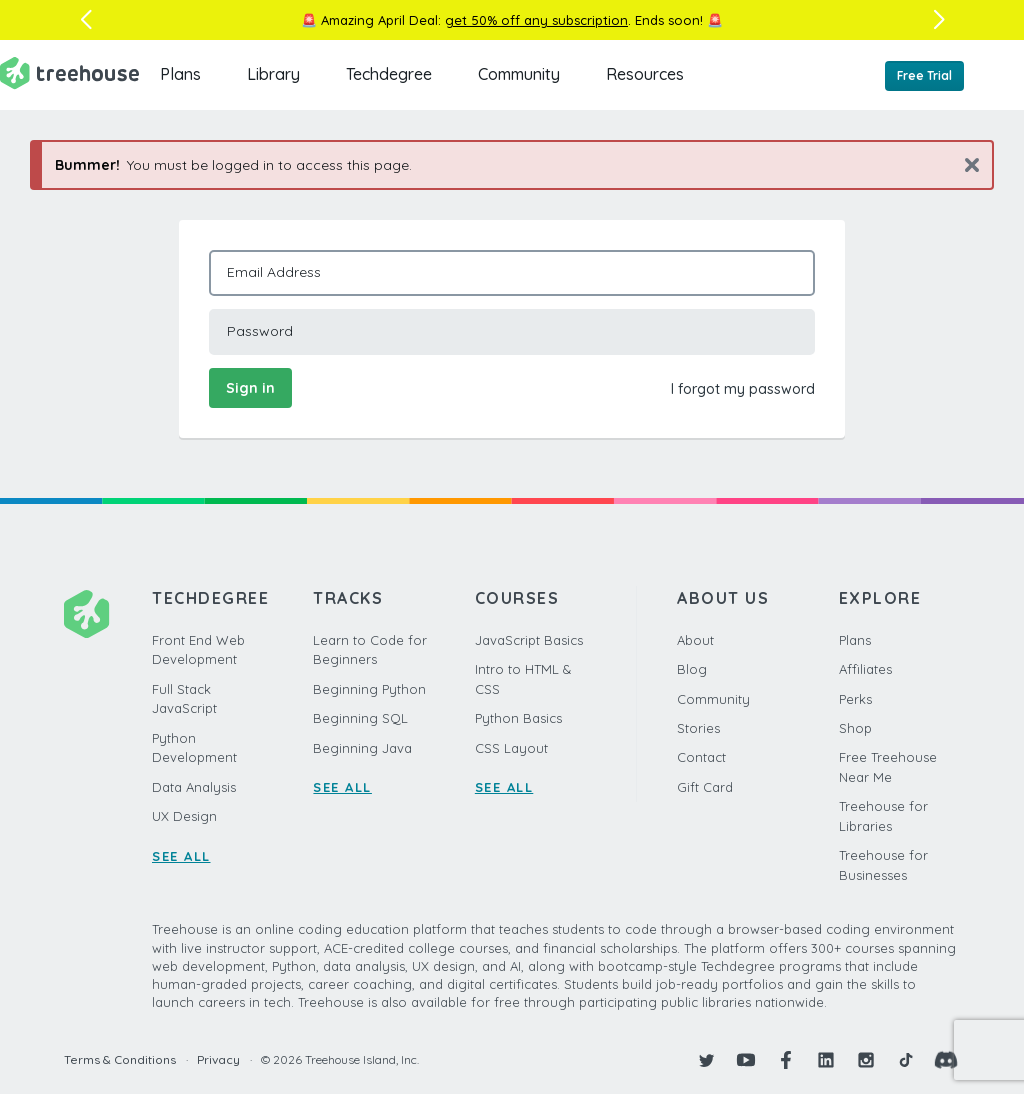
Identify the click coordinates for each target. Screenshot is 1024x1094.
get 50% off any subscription (536, 20)
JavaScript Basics (529, 640)
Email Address (274, 272)
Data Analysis (194, 787)
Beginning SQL (360, 718)
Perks (855, 699)
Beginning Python (369, 689)
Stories (698, 728)
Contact (701, 757)
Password (260, 331)
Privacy (218, 1059)
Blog (692, 669)
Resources (645, 74)
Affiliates (865, 669)
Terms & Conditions (120, 1059)
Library (273, 74)
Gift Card (705, 787)
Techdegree (389, 74)
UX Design (184, 816)
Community (519, 74)
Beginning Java (362, 748)
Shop (855, 728)
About (695, 640)
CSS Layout (511, 748)
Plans (180, 74)
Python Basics (518, 718)
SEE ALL (181, 856)
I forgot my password (743, 389)
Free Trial (924, 75)
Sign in (250, 388)
